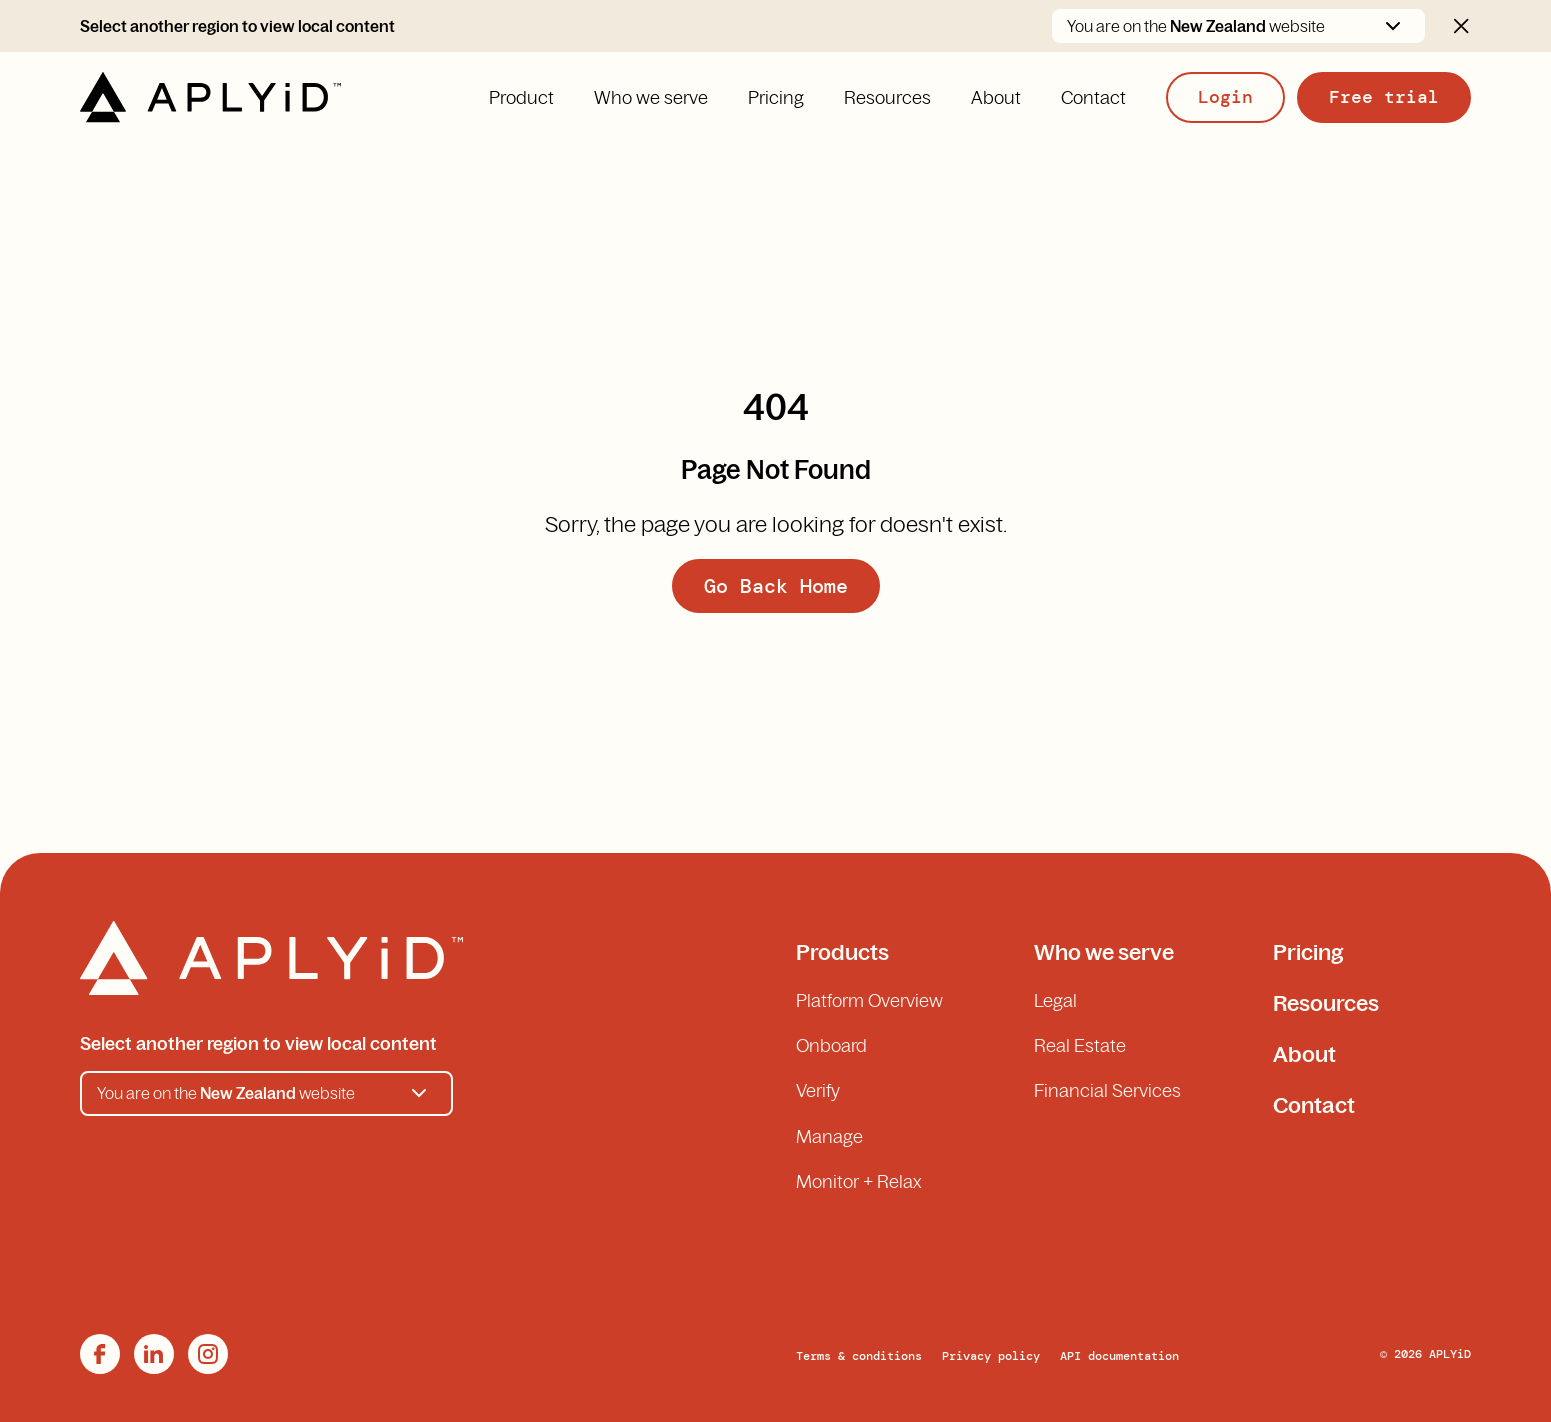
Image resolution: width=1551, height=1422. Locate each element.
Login (1225, 97)
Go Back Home (776, 586)
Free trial (1384, 97)
